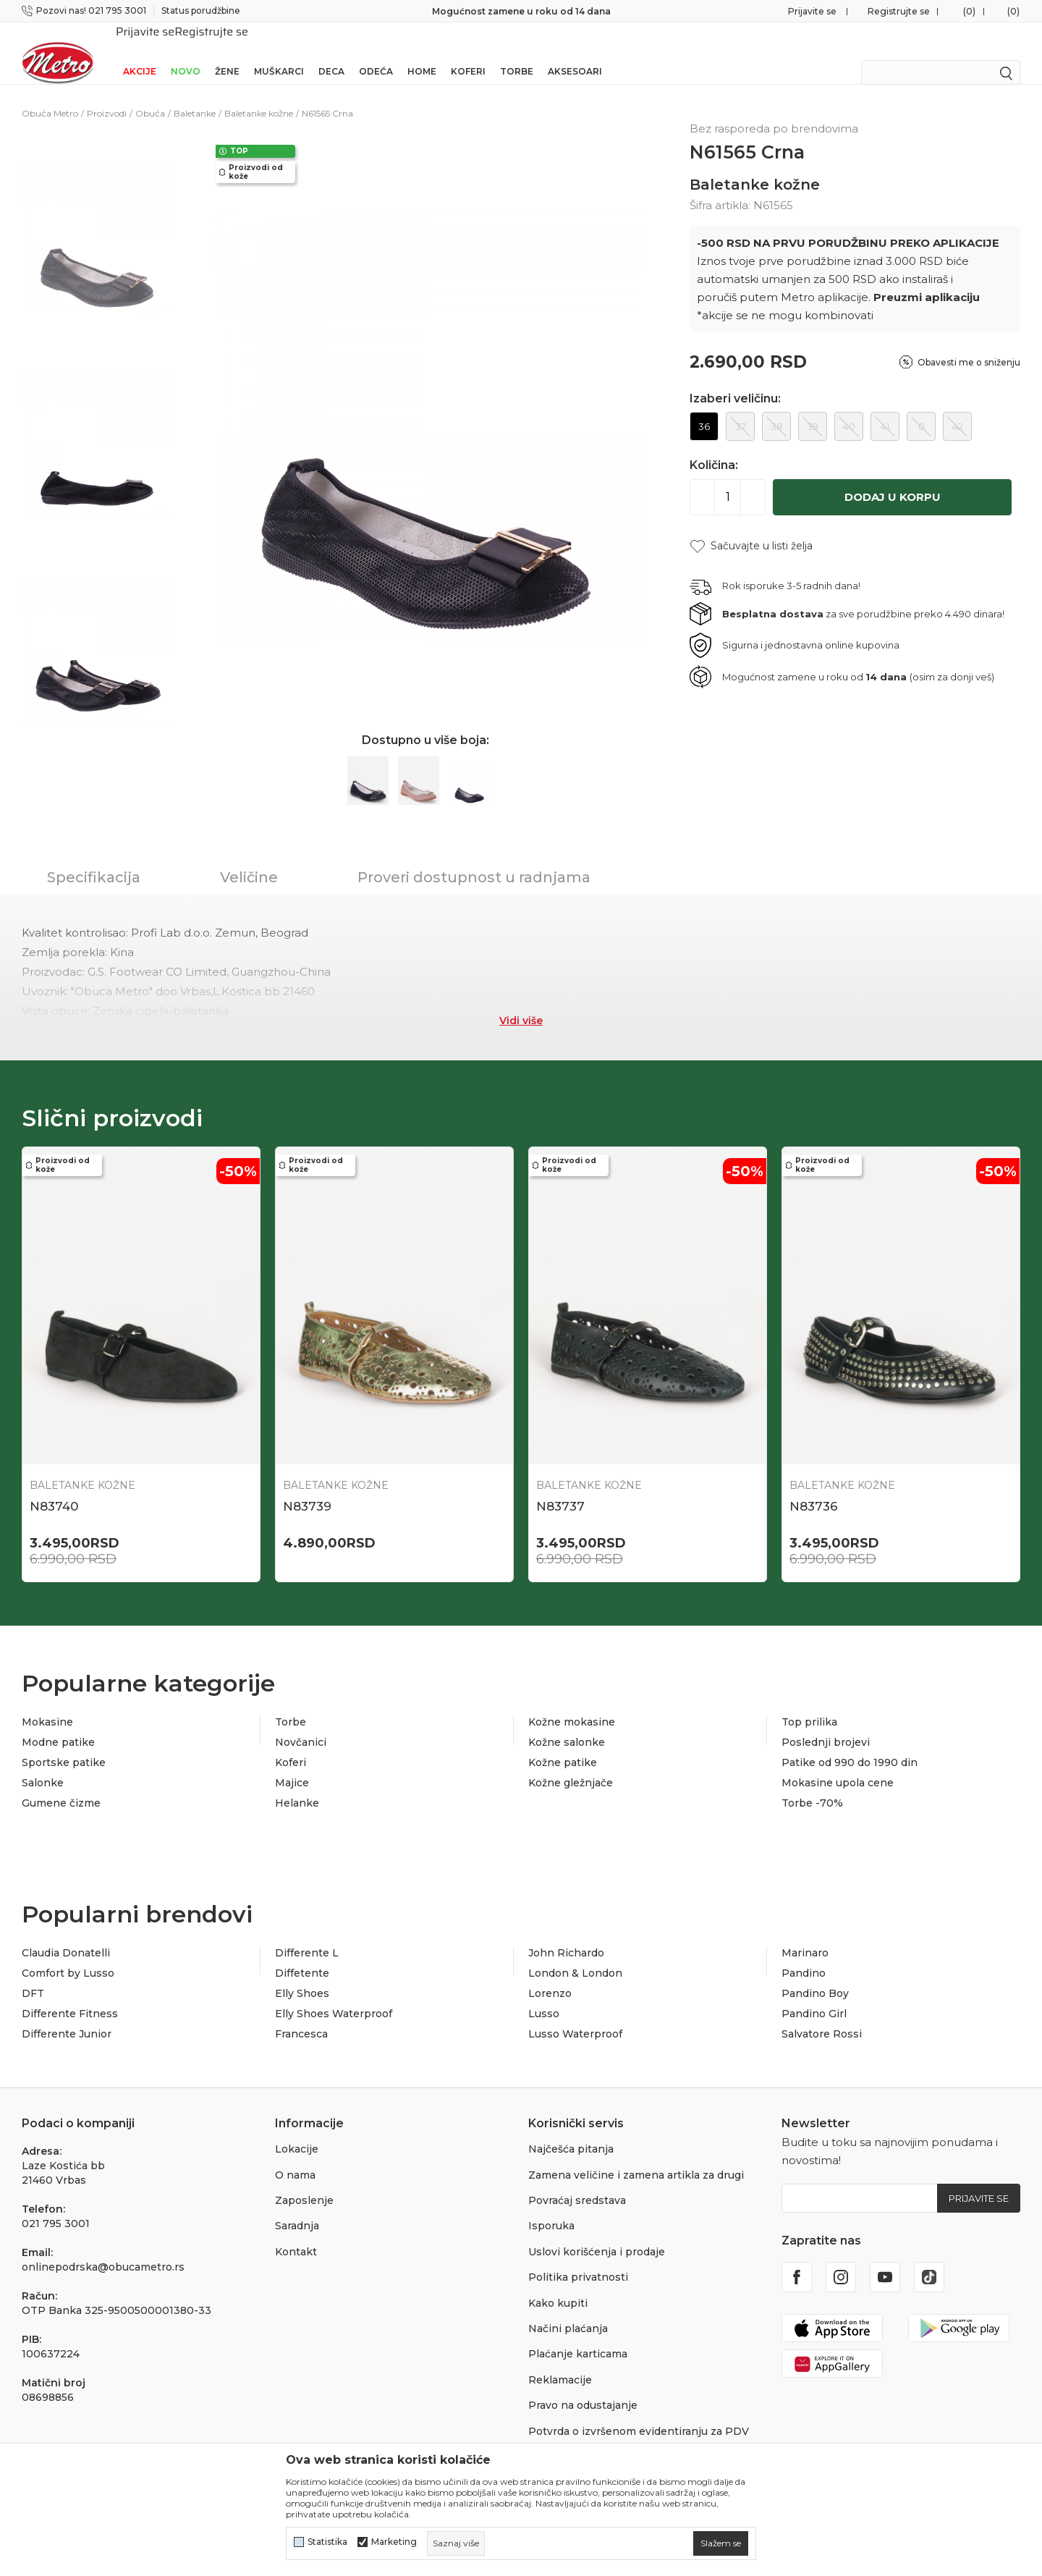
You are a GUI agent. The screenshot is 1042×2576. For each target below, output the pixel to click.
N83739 (307, 1487)
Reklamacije (560, 2363)
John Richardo (566, 1936)
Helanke (297, 1786)
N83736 (813, 1487)
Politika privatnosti (578, 2260)
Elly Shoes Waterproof (333, 1996)
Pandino (804, 1956)
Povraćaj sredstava (577, 2183)
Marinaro (805, 1936)
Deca (331, 52)
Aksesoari (575, 52)
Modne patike (58, 1725)
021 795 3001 (56, 2206)
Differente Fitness (70, 1996)
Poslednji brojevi (826, 1725)
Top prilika (809, 1705)
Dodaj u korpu (892, 478)
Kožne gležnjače (570, 1766)
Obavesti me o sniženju (969, 343)
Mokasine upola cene (838, 1766)
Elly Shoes (302, 1976)
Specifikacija (93, 858)
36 (704, 407)
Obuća (150, 94)
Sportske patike (64, 1745)
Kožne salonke (566, 1725)
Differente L (307, 1936)
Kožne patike (562, 1745)
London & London (575, 1956)
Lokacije (296, 2132)
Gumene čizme (61, 1786)
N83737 (560, 1487)
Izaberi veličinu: (735, 380)
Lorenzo (550, 1976)
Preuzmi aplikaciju (926, 278)
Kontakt (296, 2235)
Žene (227, 52)
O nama (295, 2158)
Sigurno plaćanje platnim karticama (521, 11)
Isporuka (551, 2209)
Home (421, 52)
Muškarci (279, 52)
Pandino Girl (814, 1996)
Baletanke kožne (258, 94)
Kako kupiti (558, 2286)
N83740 (54, 1487)
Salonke (43, 1766)
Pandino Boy (815, 1976)
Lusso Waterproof (575, 2017)
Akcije (139, 52)
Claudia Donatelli (66, 1936)
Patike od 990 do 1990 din (850, 1745)
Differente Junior (66, 2017)
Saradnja (297, 2209)
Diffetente (302, 1956)
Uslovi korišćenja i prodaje (596, 2235)
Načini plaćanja (568, 2311)
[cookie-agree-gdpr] (720, 2543)
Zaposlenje (304, 2183)
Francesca (301, 2017)
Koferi (468, 52)
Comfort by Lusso (68, 1956)
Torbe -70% (812, 1786)
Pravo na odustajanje (583, 2388)
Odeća (376, 52)
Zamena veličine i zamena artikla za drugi (636, 2158)
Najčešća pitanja (571, 2132)
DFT (33, 1976)
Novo (185, 52)
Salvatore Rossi (822, 2017)
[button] (751, 527)
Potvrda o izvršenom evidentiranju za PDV (638, 2414)
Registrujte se (899, 11)
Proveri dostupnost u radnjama (473, 858)
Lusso (543, 1996)
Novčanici (300, 1725)
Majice (292, 1766)
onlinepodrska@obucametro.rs (103, 2250)
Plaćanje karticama (577, 2337)
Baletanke (195, 94)
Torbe (516, 52)
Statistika (327, 2542)
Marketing (394, 2542)
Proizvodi (107, 94)
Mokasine (47, 1705)
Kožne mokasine (571, 1705)
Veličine (249, 858)
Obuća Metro (50, 94)
